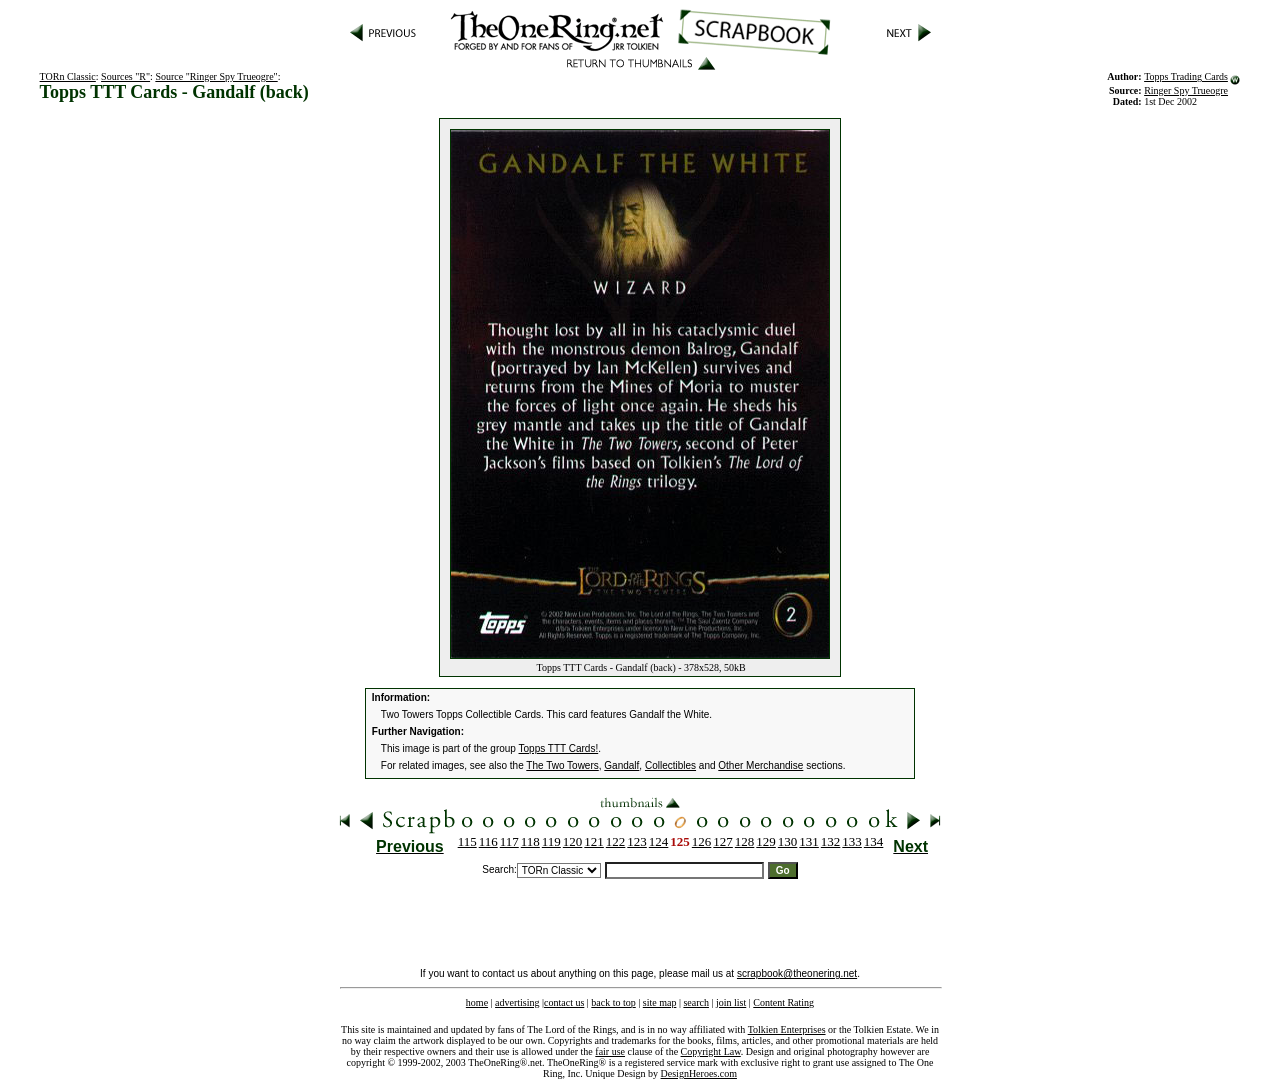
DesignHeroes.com (699, 1073)
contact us (564, 1002)
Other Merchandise (760, 765)
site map (660, 1002)
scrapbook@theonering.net (797, 973)
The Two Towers (562, 765)
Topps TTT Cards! (559, 748)
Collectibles (670, 765)
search (696, 1002)
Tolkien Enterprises (787, 1029)
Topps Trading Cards (1186, 76)
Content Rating (783, 1002)
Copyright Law (711, 1051)
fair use (610, 1051)
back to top (613, 1002)
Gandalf (621, 765)
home (477, 1002)
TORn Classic (68, 76)
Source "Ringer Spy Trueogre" (216, 76)
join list (731, 1002)
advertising (517, 1002)
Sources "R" (125, 76)
